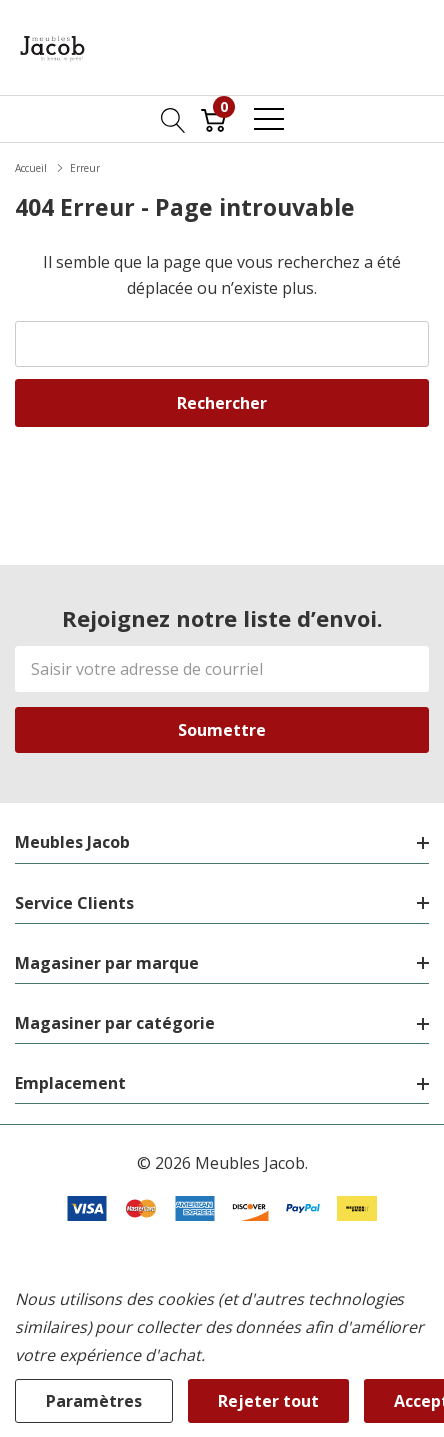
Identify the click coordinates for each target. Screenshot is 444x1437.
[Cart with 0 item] (213, 119)
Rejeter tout (268, 1401)
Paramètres (94, 1401)
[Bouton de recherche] (173, 119)
